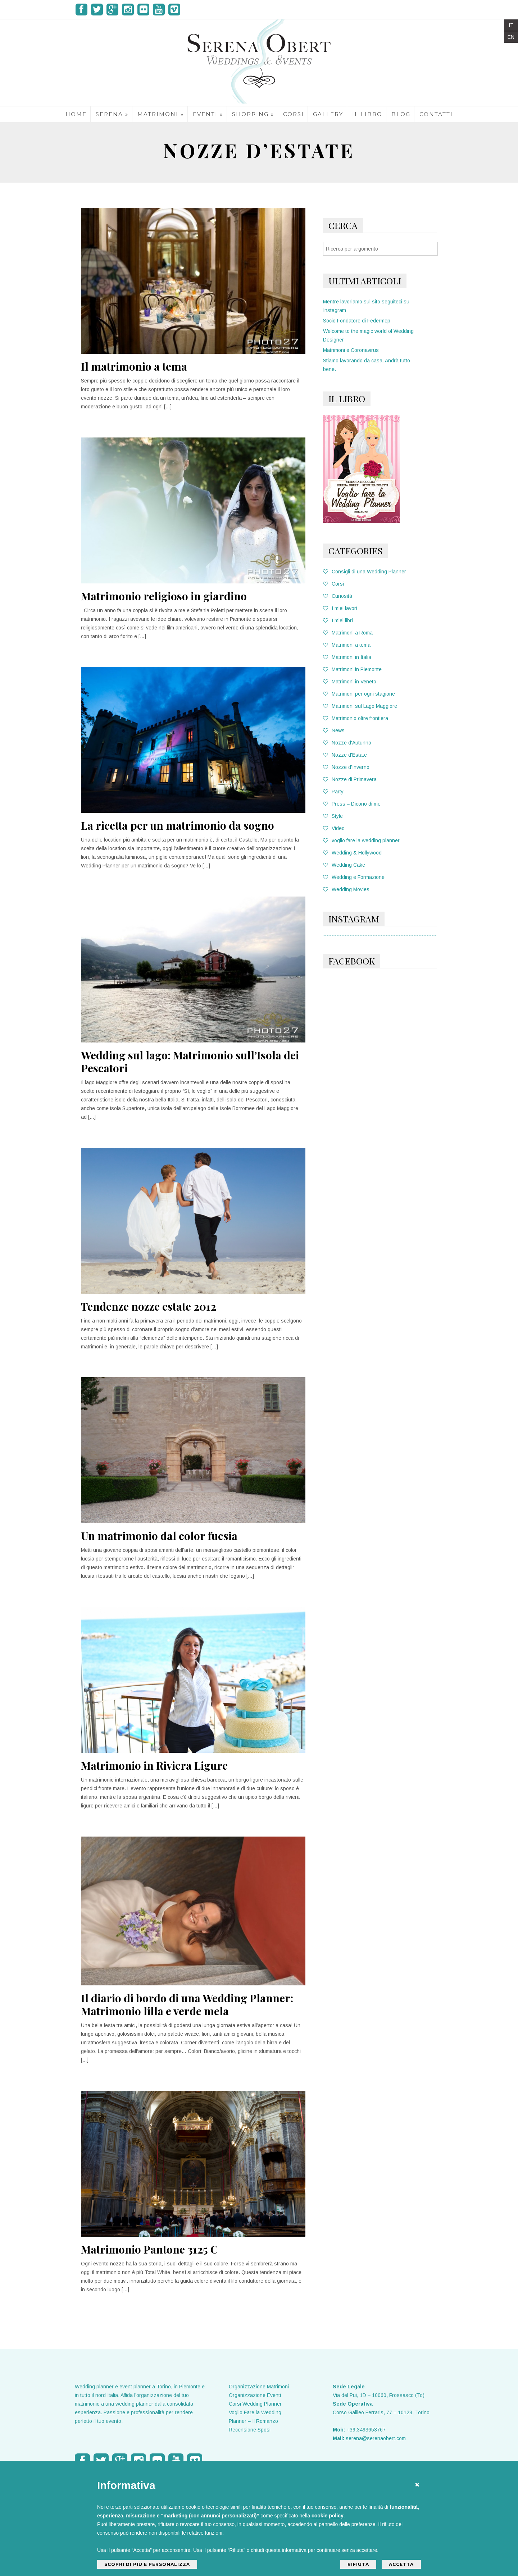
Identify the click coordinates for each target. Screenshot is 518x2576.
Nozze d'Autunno (347, 743)
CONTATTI (436, 114)
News (334, 730)
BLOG (400, 114)
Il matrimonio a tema (134, 366)
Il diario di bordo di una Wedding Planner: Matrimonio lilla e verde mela (187, 2004)
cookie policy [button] (328, 2515)
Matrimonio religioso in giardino (164, 596)
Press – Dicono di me (352, 804)
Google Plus (112, 9)
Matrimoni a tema (347, 645)
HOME (76, 114)
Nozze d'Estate (345, 755)
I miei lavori (340, 608)
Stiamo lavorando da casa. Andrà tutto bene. (366, 365)
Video (334, 828)
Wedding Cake (344, 865)
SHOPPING (253, 114)
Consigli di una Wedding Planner (364, 571)
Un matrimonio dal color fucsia (159, 1535)
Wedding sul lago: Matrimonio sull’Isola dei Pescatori (190, 1061)
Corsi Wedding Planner (255, 2404)
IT (511, 25)
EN (511, 37)
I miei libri (338, 620)
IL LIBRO (367, 114)
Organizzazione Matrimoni (259, 2386)
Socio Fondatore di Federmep (356, 321)
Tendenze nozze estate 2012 (148, 1306)
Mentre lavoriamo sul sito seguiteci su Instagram (366, 306)
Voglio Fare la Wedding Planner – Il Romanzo (255, 2417)
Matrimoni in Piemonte (352, 669)
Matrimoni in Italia (347, 657)
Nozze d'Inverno (346, 767)
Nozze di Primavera (350, 779)
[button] (417, 2482)
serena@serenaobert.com (376, 2438)
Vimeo (174, 9)
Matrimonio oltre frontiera (355, 718)
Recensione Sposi (250, 2430)
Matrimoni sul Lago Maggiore (360, 706)
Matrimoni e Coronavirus (351, 350)
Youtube (159, 9)
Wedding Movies (346, 889)
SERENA (112, 114)
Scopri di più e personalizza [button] (147, 2564)
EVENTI (208, 114)
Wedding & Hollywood (352, 853)
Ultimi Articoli (364, 281)
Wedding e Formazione (354, 877)
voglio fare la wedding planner (361, 840)
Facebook (81, 9)
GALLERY (328, 114)
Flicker (143, 9)
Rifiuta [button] (358, 2564)
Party (333, 791)
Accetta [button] (401, 2564)
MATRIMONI (160, 114)
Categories (355, 550)
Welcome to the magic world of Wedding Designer (368, 335)
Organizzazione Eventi (255, 2395)
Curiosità (337, 596)
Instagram (128, 9)
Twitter (97, 9)
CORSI (293, 114)
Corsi (333, 584)
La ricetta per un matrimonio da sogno (177, 825)
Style (333, 816)
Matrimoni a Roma (348, 633)
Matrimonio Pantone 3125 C (149, 2249)
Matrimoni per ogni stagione (359, 694)
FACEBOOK (351, 961)
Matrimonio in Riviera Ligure (154, 1765)
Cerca (343, 225)
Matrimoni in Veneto (349, 681)
